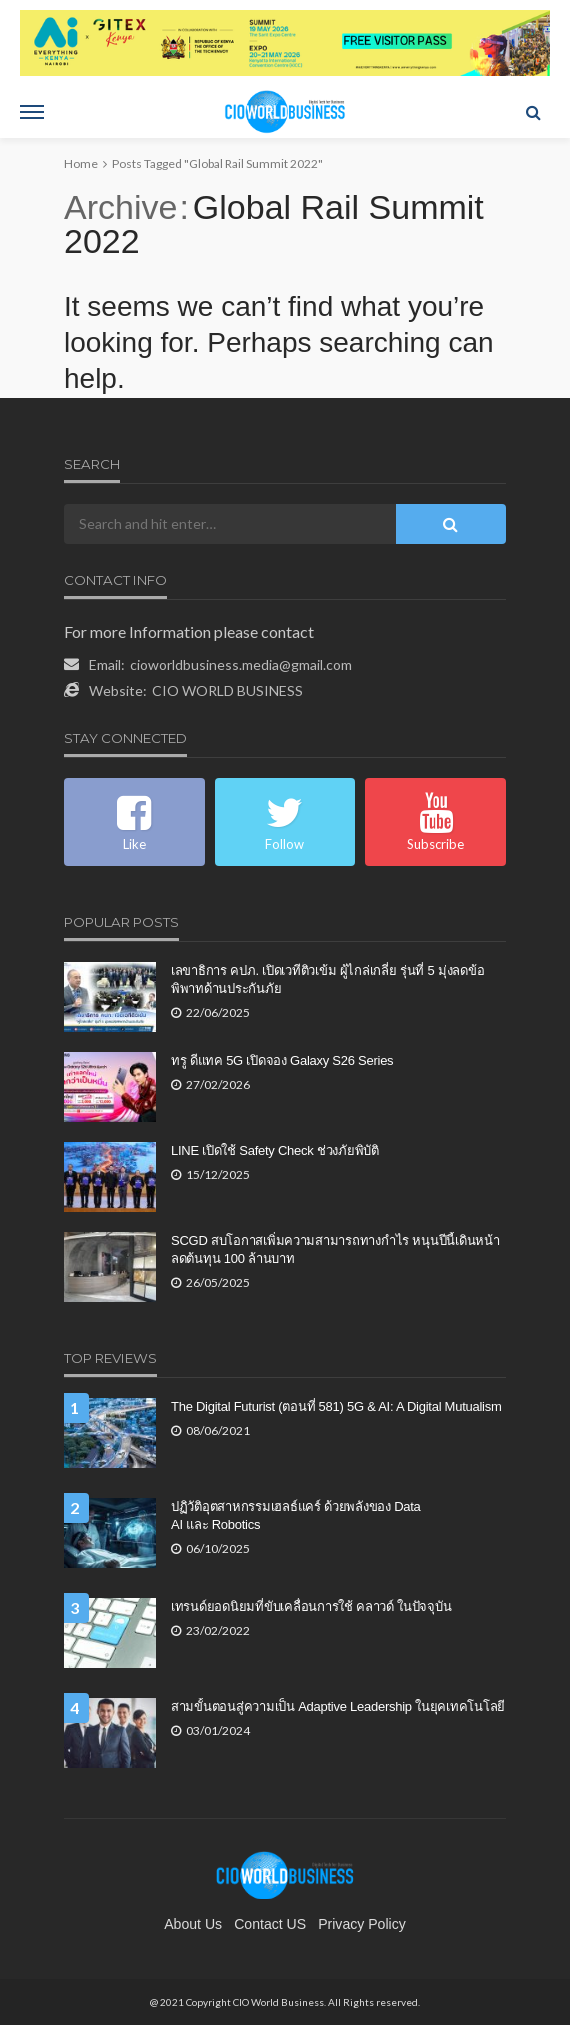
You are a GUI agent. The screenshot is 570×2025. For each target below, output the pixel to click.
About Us (193, 1924)
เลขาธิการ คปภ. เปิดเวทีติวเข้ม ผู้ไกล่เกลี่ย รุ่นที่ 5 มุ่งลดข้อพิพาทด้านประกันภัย (327, 979)
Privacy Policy (362, 1924)
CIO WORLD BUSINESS (227, 690)
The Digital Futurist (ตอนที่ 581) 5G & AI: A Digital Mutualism (336, 1406)
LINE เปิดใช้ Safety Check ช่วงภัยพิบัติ (275, 1150)
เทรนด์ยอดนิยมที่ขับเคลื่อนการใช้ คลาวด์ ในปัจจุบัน (311, 1606)
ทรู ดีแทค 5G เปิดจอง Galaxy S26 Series (282, 1060)
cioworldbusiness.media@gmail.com (241, 664)
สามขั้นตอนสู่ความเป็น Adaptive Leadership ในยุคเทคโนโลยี (338, 1706)
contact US (270, 1924)
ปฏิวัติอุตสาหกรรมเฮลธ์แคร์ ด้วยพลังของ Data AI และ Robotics (296, 1515)
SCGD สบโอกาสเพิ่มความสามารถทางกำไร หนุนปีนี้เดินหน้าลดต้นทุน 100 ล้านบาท (335, 1249)
